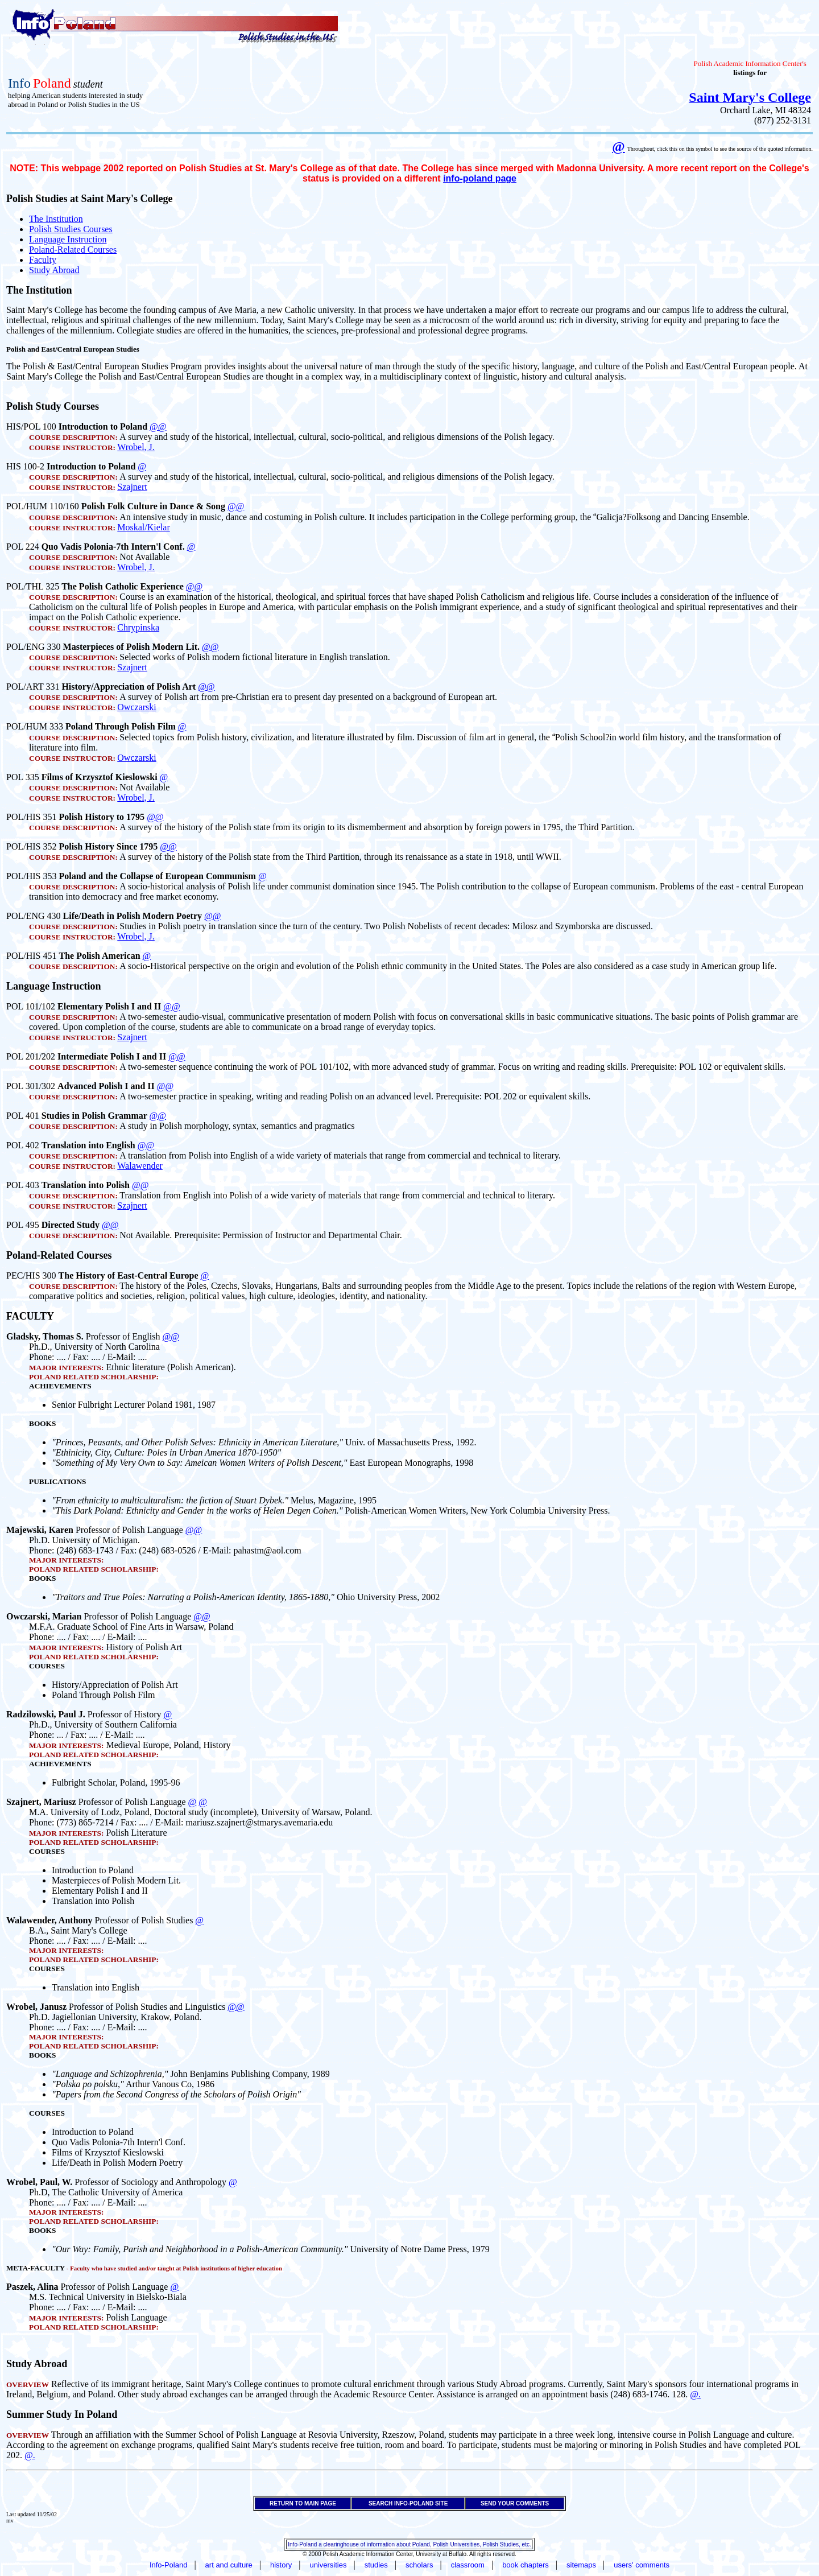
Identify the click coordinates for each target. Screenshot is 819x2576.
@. (695, 2394)
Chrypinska (138, 627)
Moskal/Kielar (143, 527)
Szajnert (132, 487)
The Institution (56, 219)
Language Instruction (67, 239)
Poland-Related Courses (73, 249)
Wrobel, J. (136, 447)
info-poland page (479, 178)
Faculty (42, 260)
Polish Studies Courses (71, 229)
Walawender (140, 1165)
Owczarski (136, 707)
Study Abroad (54, 270)
